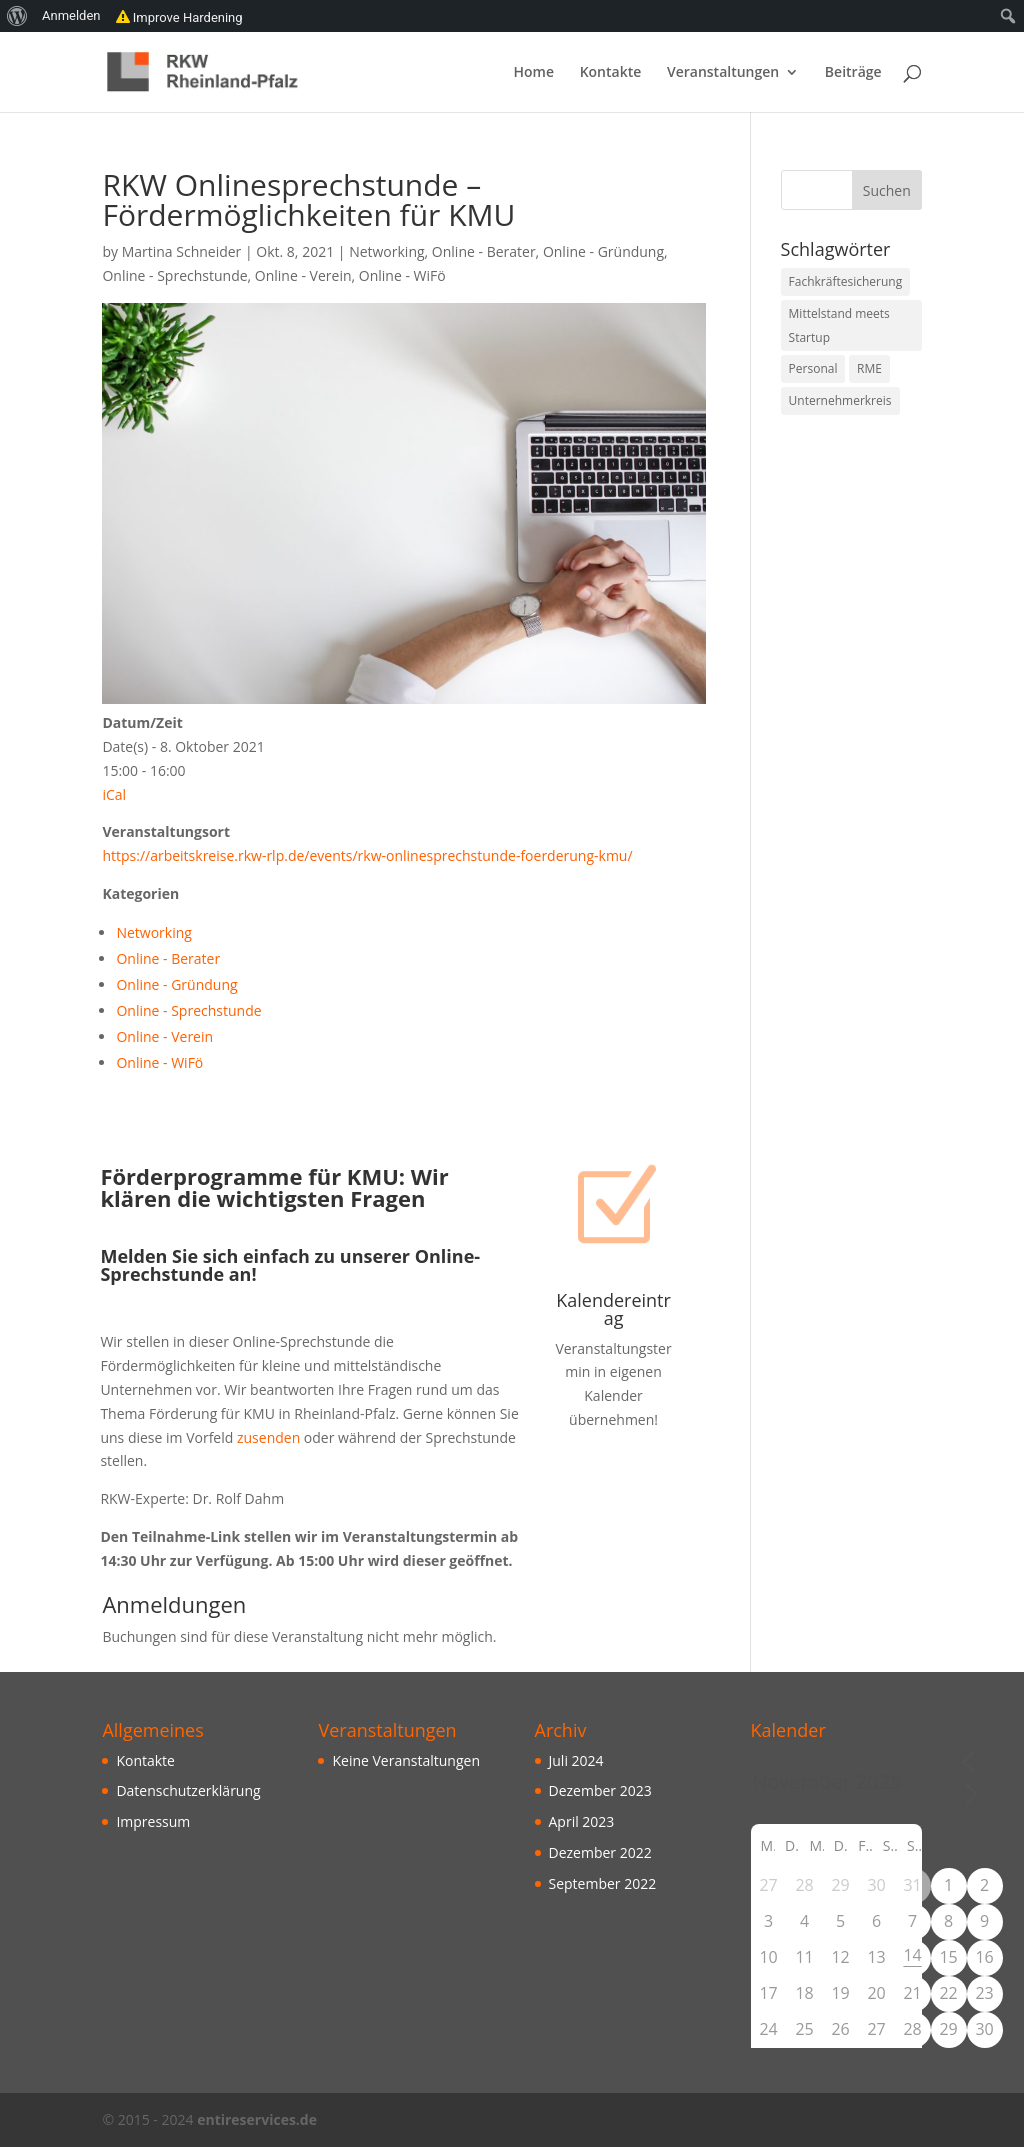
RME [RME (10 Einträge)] (869, 368)
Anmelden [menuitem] (71, 15)
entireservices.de (257, 2119)
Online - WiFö (402, 275)
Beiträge (853, 73)
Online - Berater (484, 251)
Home (534, 73)
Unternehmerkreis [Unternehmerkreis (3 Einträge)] (840, 400)
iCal (114, 794)
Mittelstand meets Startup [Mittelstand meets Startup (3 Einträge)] (839, 325)
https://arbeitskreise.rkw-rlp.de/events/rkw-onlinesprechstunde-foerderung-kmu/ (367, 855)
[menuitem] (17, 16)
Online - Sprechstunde (174, 275)
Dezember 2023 (600, 1790)
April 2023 (582, 1821)
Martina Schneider (182, 251)
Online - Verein (303, 275)
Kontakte (611, 73)
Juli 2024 (576, 1760)
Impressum (153, 1821)
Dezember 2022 (600, 1852)
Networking (386, 251)
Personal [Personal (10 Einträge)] (813, 368)
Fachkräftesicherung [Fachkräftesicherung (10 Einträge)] (846, 281)
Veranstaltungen (723, 73)
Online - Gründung (603, 251)
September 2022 (603, 1883)
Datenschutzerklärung (188, 1790)
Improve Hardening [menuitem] (179, 16)
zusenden (266, 1437)
